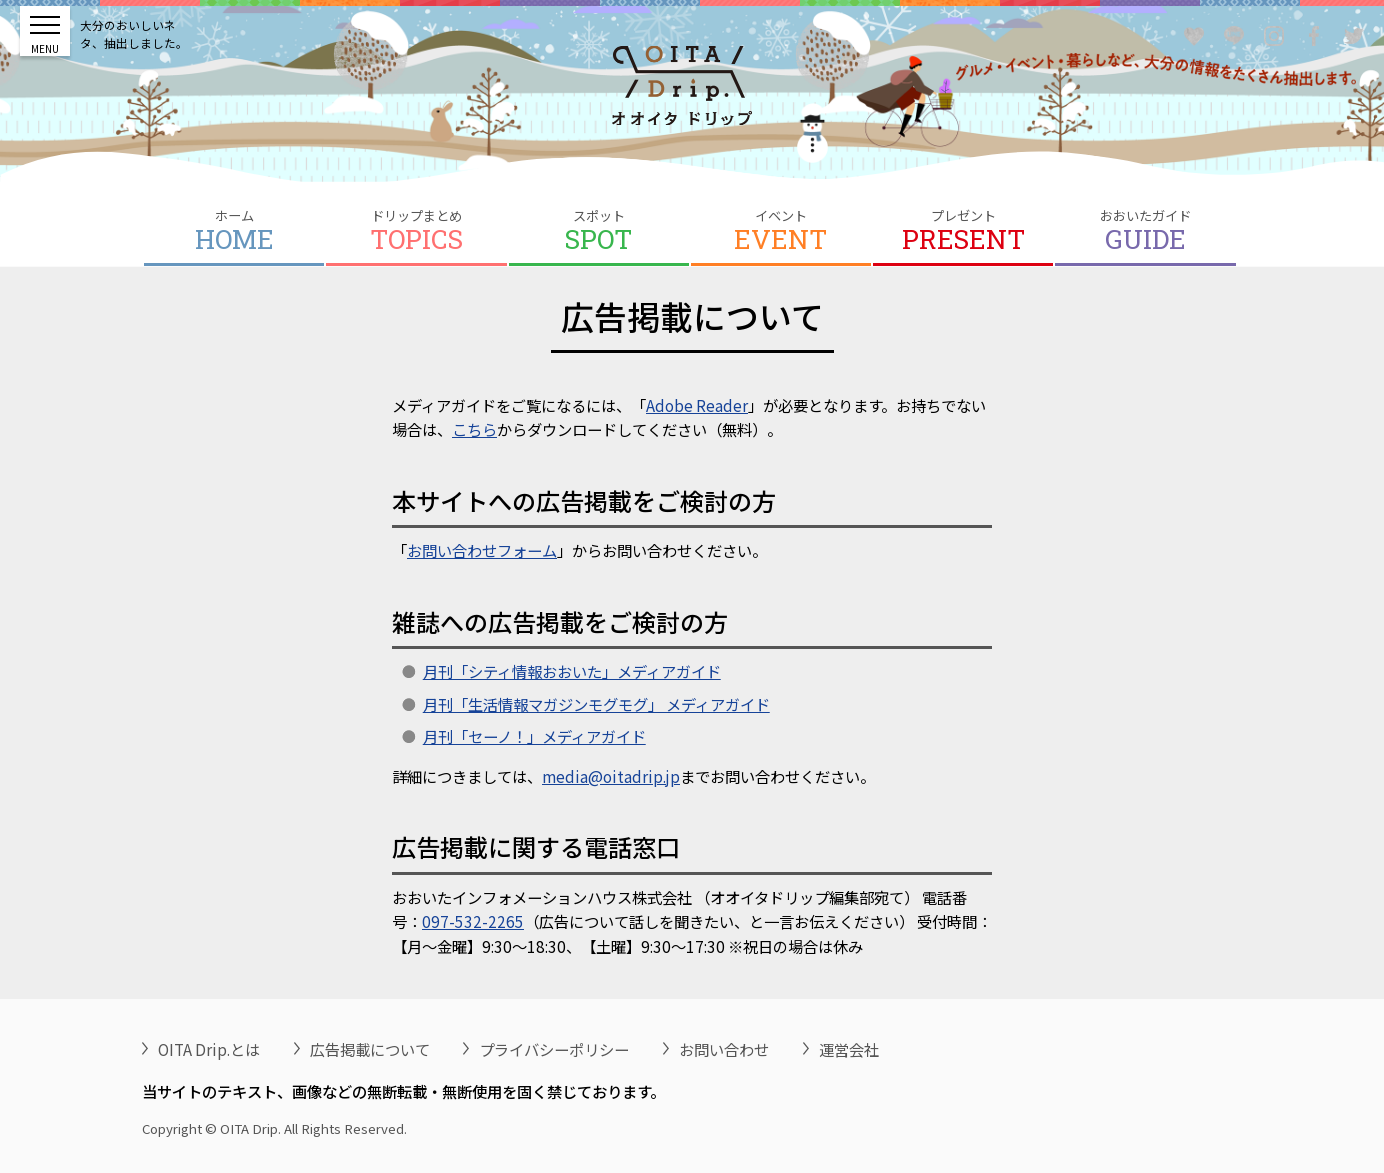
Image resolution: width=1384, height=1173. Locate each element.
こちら (474, 429)
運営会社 (849, 1049)
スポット (599, 231)
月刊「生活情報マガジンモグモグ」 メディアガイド (596, 704)
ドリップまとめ (416, 231)
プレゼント (963, 231)
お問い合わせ (724, 1049)
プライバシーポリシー (554, 1049)
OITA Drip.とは (209, 1049)
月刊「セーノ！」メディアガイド (534, 736)
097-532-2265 (473, 921)
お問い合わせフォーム (482, 550)
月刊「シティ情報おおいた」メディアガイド (572, 671)
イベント (781, 231)
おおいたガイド (1145, 231)
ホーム (234, 231)
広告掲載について (370, 1049)
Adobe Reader (697, 405)
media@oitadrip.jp (611, 776)
